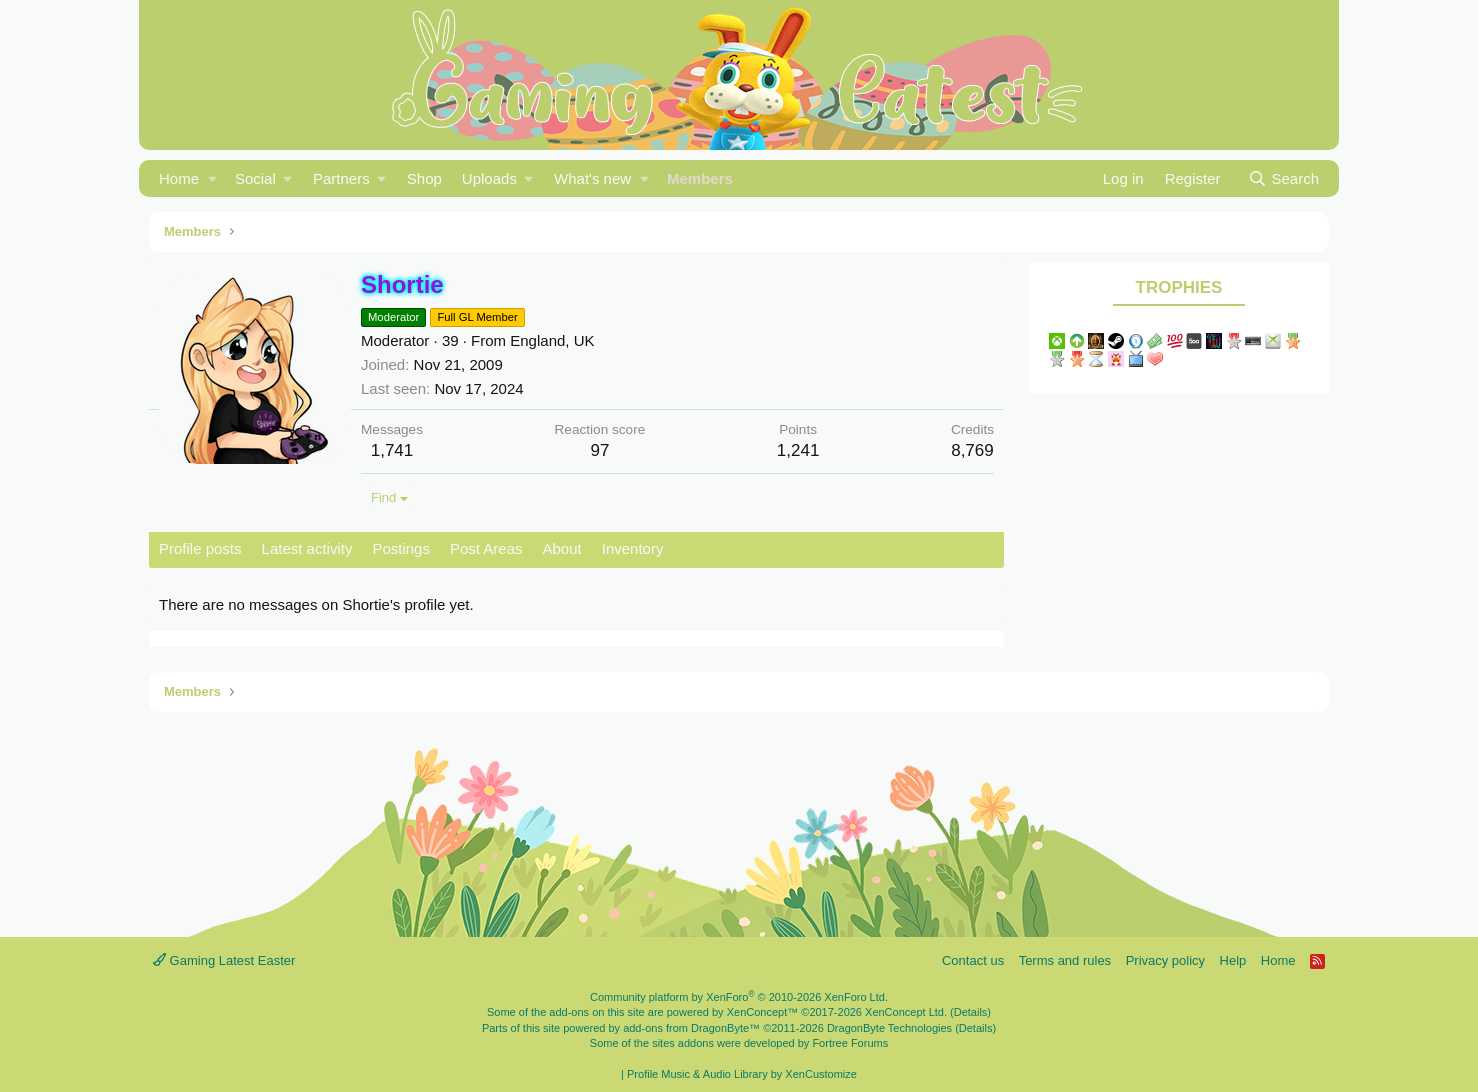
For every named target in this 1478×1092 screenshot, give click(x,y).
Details (971, 1012)
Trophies (1179, 287)
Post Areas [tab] (486, 548)
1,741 (392, 450)
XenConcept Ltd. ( (909, 1012)
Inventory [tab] (633, 548)
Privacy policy (1165, 960)
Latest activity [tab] (307, 548)
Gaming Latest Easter (224, 960)
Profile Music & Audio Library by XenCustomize (742, 1074)
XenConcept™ (763, 1012)
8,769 (972, 450)
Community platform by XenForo (739, 997)
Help (1233, 960)
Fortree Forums (850, 1043)
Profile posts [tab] (200, 548)
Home (179, 178)
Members (700, 178)
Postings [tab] (401, 548)
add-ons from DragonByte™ (691, 1028)
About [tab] (562, 548)
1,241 (798, 450)
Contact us (973, 960)
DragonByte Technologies (889, 1028)
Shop (424, 178)
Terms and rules (1065, 960)
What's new (592, 178)
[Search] (1283, 178)
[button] (212, 178)
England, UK (552, 340)
